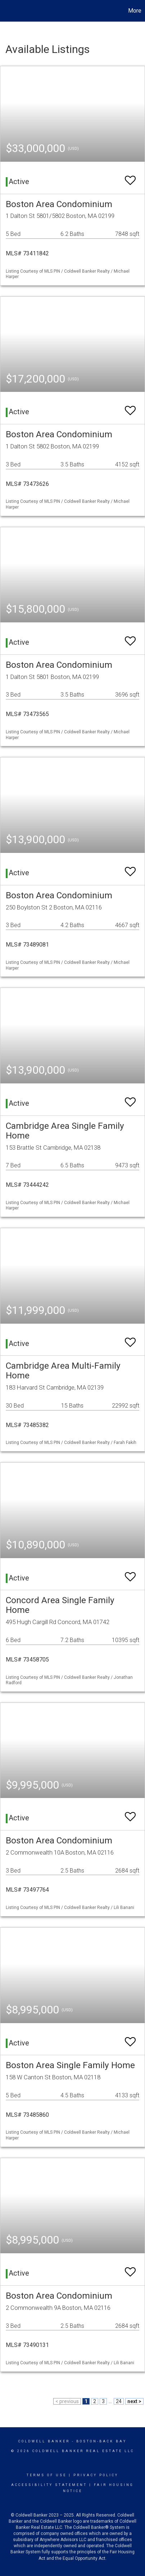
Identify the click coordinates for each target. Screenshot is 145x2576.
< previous (67, 2401)
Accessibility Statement (49, 2485)
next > (134, 2401)
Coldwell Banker (44, 2441)
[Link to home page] (6, 11)
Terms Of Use (47, 2475)
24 (119, 2401)
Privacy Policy (95, 2475)
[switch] (130, 177)
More (134, 10)
